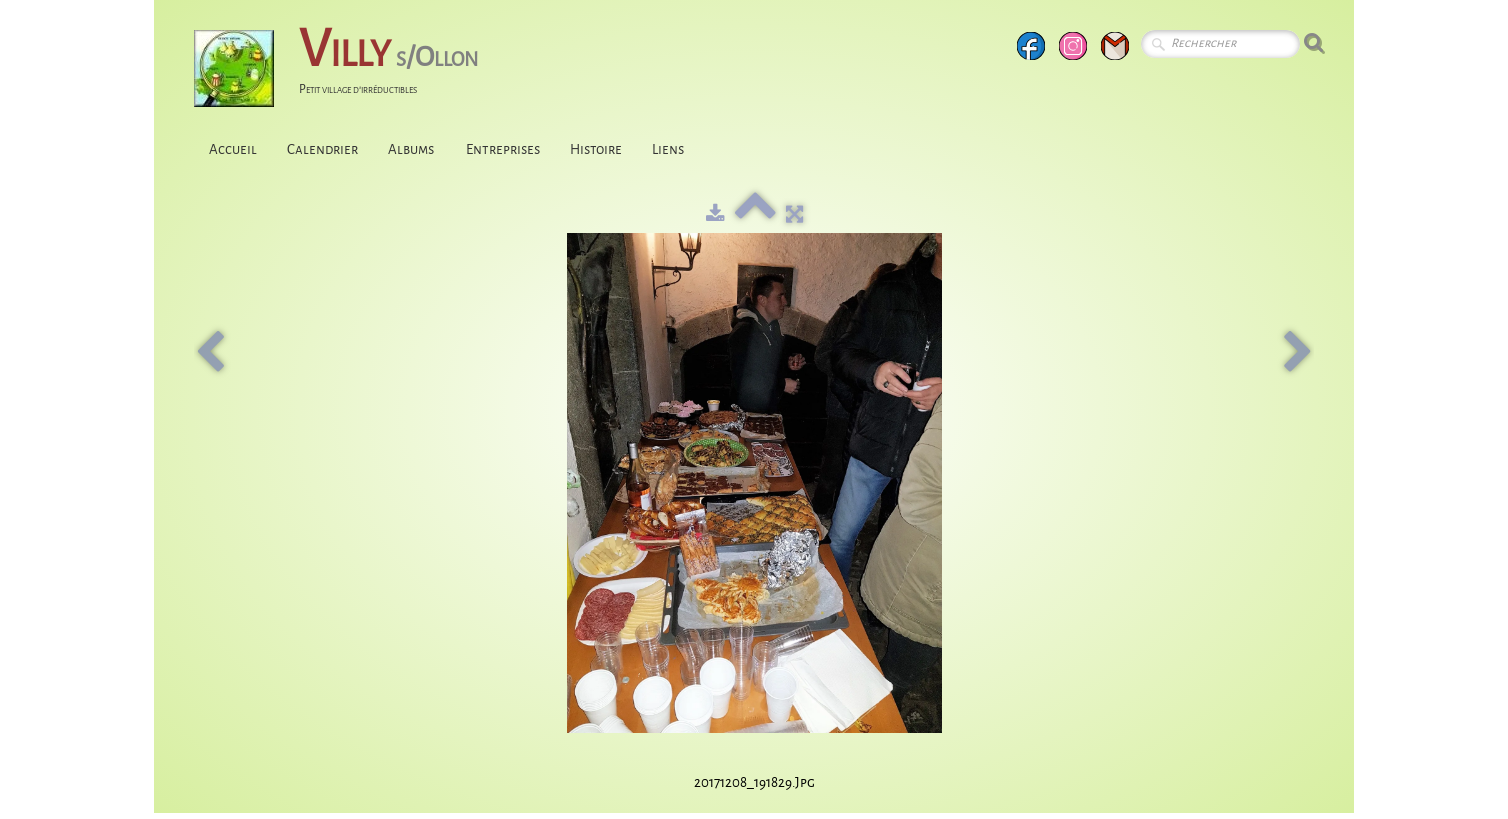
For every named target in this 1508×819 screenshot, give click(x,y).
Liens (668, 149)
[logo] (343, 70)
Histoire (596, 149)
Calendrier (322, 149)
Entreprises (503, 149)
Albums (412, 149)
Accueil (233, 149)
